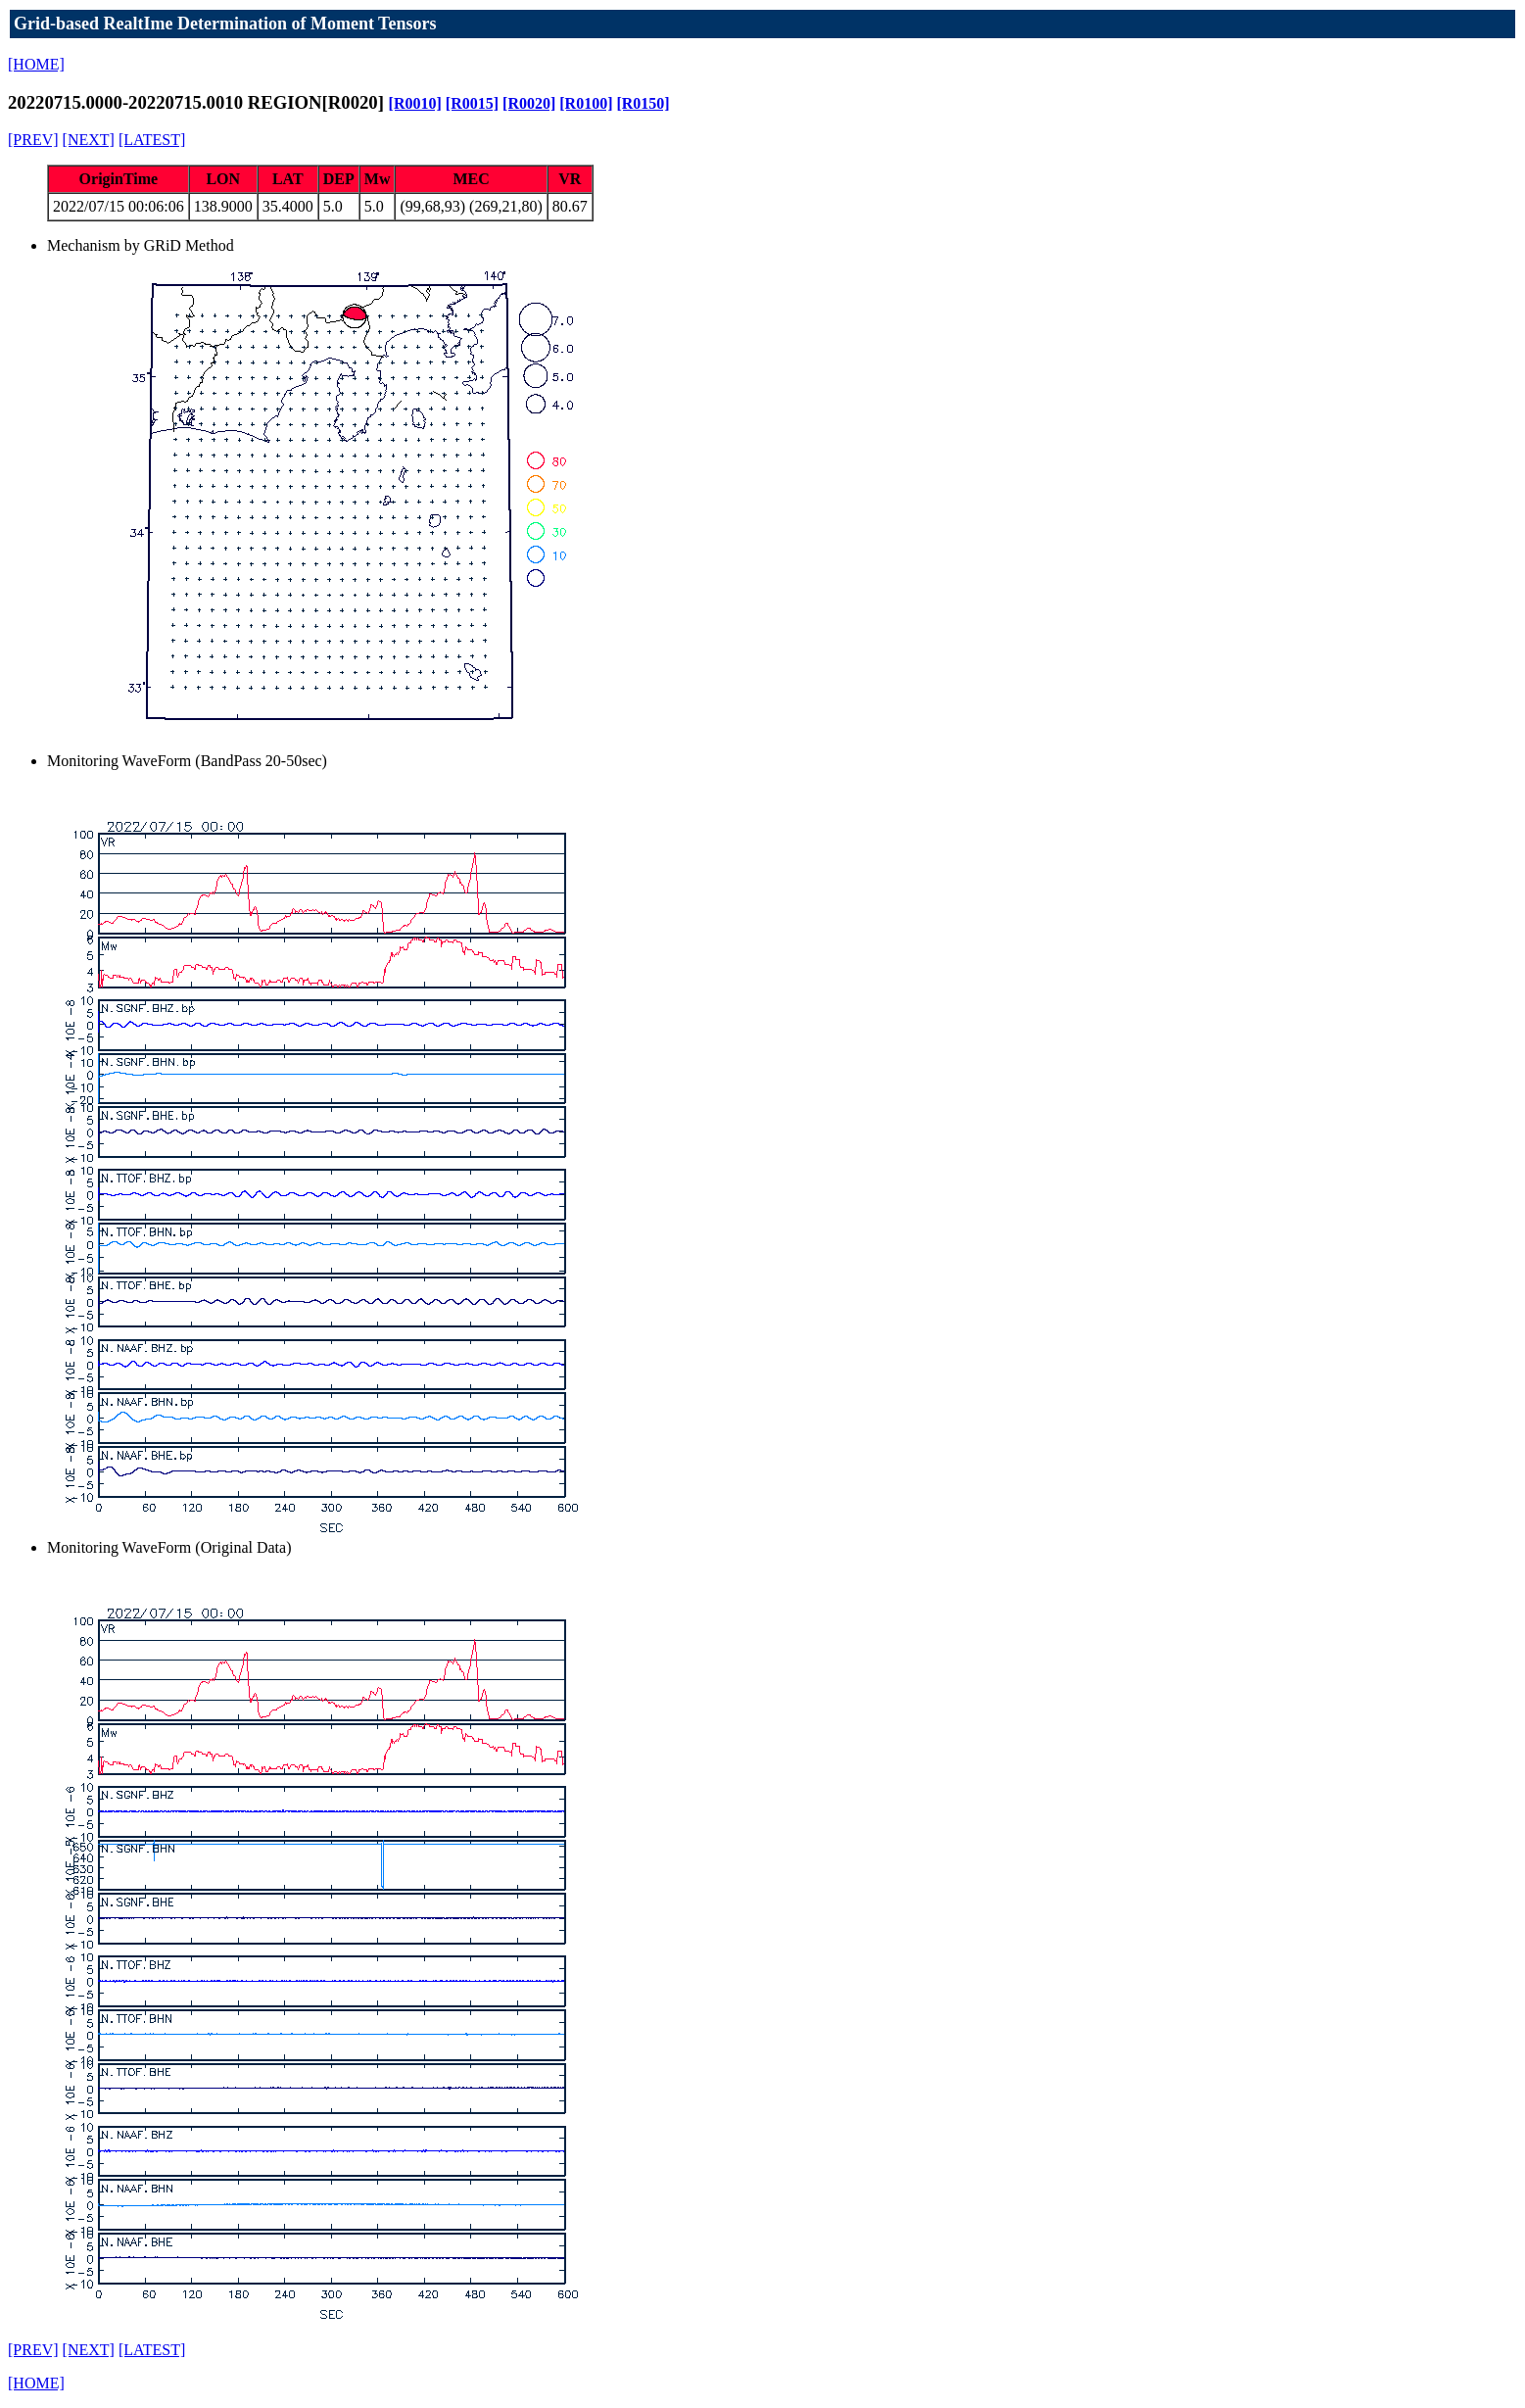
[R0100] (585, 103)
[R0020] (528, 103)
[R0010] (415, 103)
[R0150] (642, 103)
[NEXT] (89, 139)
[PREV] (33, 139)
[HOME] (36, 64)
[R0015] (472, 103)
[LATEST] (152, 139)
